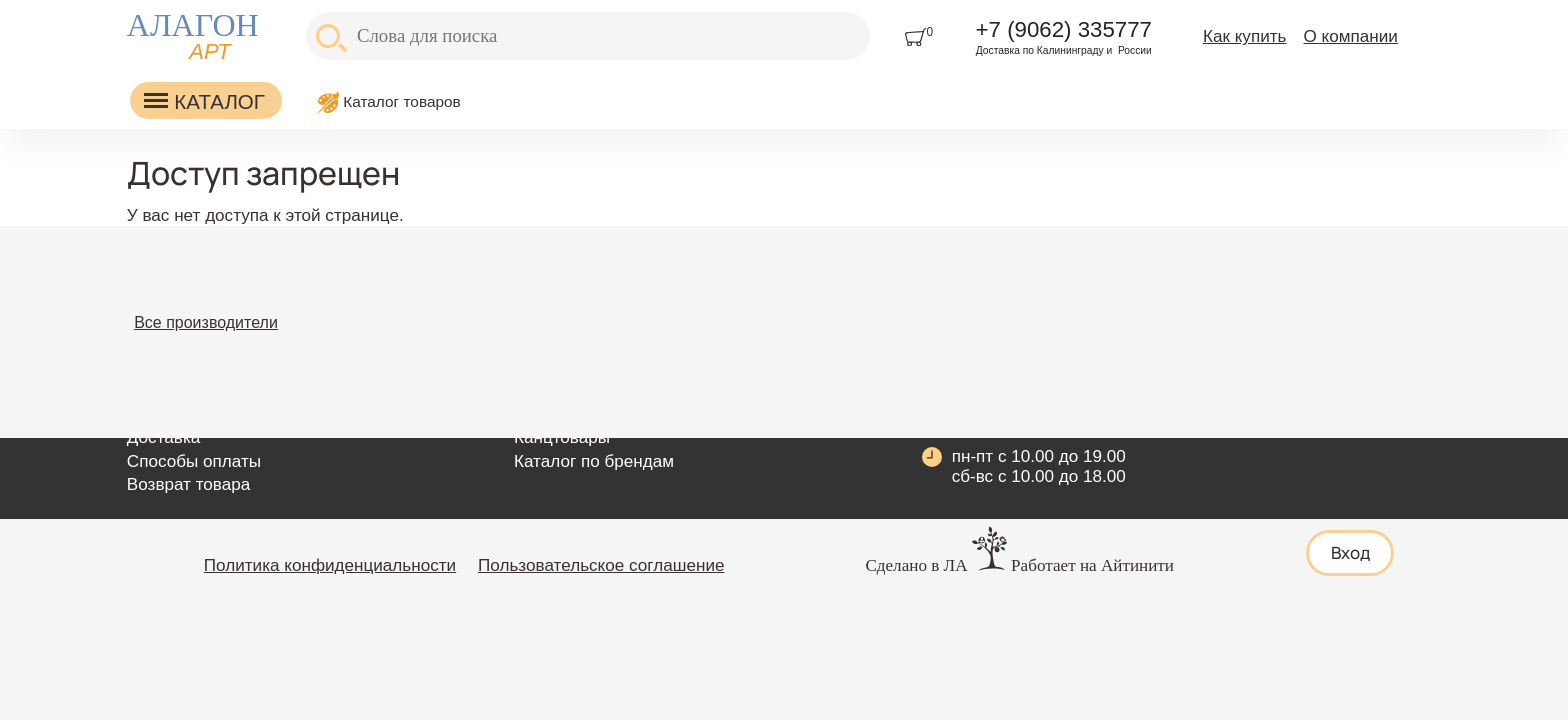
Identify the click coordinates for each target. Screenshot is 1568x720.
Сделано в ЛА (916, 565)
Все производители (206, 322)
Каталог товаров (402, 101)
